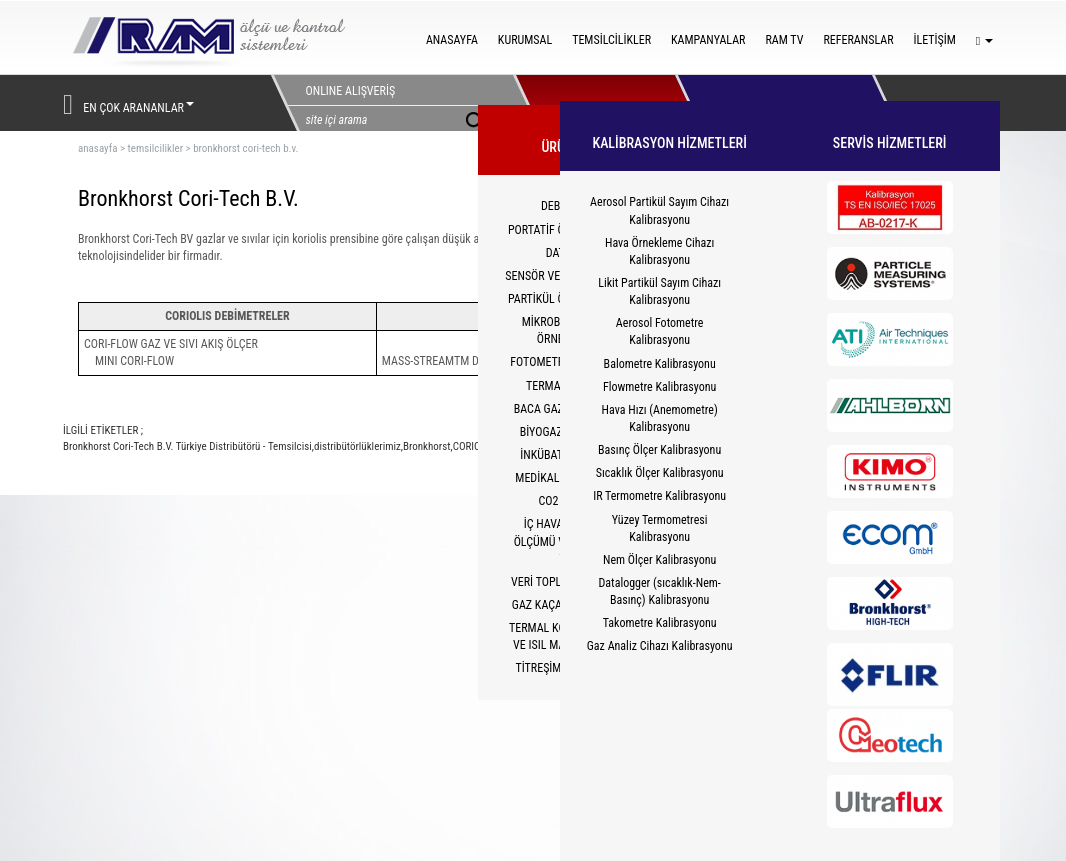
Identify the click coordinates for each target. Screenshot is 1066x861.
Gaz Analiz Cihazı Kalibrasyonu (660, 646)
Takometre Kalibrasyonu (660, 623)
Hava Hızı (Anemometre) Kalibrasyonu (660, 418)
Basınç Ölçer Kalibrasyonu (659, 450)
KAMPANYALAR (708, 40)
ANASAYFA (452, 40)
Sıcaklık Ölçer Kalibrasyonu (660, 473)
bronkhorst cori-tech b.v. (245, 148)
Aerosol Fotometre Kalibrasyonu (660, 331)
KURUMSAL (525, 40)
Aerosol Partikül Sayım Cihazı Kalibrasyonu (659, 210)
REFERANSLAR (858, 40)
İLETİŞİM (935, 40)
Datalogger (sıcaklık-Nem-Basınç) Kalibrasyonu (659, 591)
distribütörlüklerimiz (357, 446)
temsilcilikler (155, 148)
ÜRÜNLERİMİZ (594, 103)
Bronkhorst (427, 446)
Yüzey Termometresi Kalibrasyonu (660, 528)
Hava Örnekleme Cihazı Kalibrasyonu (659, 251)
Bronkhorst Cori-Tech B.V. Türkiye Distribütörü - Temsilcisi (187, 446)
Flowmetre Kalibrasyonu (659, 387)
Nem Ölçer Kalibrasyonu (659, 560)
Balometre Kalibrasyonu (660, 364)
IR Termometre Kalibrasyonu (659, 496)
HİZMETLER (756, 103)
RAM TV (784, 40)
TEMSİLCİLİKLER (611, 40)
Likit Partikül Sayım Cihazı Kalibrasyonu (659, 291)
